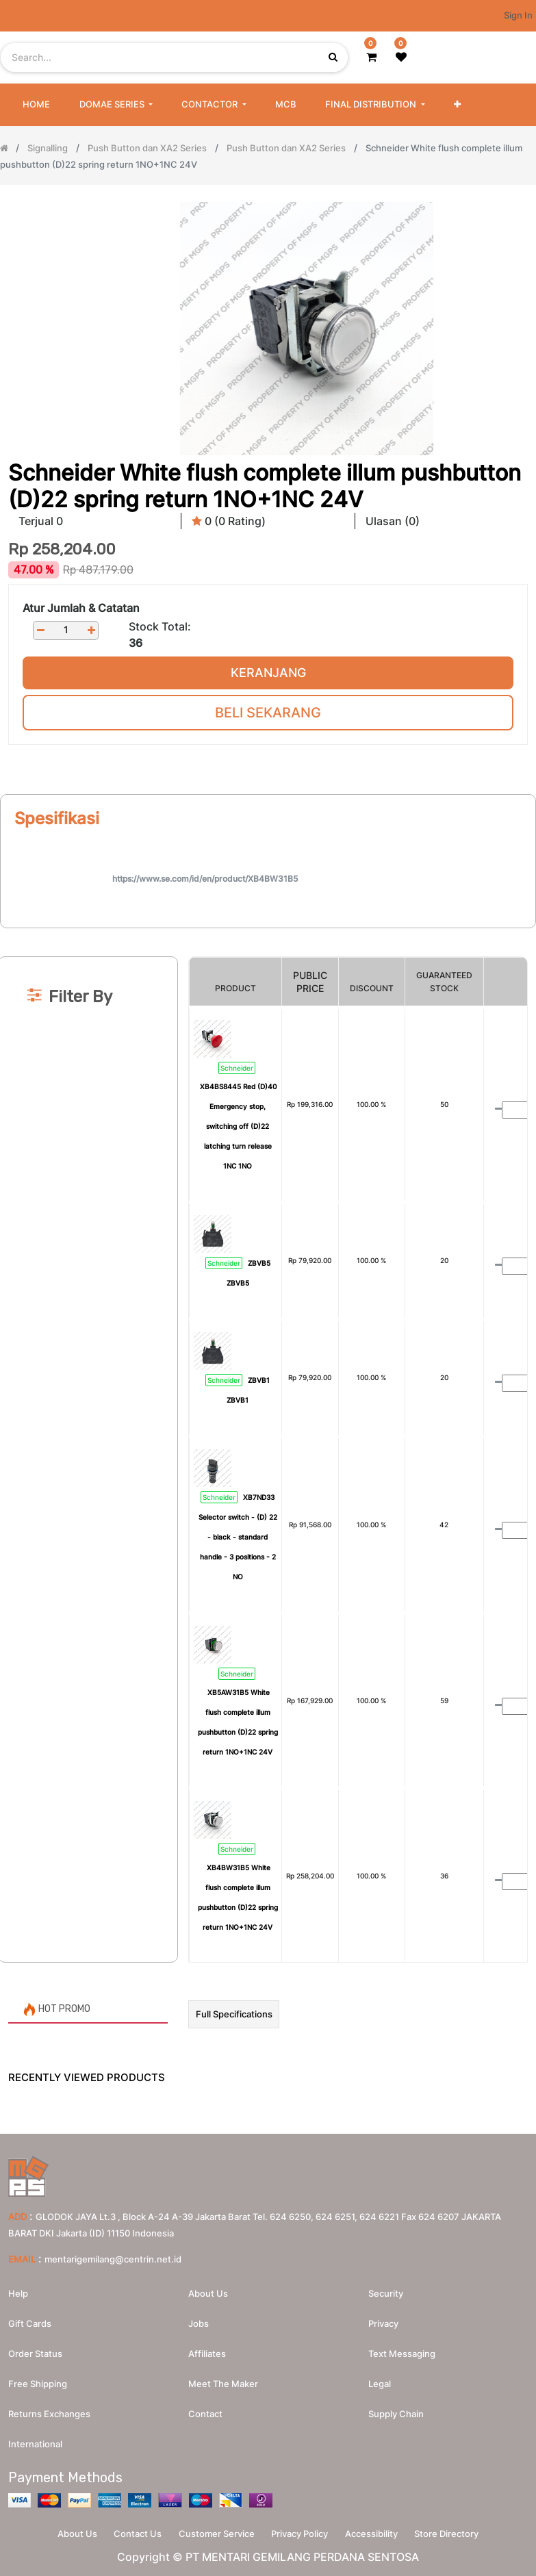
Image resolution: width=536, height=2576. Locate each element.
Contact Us (131, 2532)
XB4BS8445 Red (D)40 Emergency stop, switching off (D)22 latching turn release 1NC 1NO (238, 1126)
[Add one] (91, 630)
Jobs (198, 2319)
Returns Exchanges (49, 2410)
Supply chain (396, 2410)
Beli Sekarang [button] (268, 712)
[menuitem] (36, 104)
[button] (457, 104)
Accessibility (378, 2532)
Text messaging (401, 2350)
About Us (66, 2532)
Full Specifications (234, 2013)
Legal (379, 2380)
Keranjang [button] (268, 672)
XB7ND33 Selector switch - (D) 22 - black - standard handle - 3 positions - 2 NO (238, 1537)
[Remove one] (40, 630)
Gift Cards (29, 2319)
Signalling (47, 147)
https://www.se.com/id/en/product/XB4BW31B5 (205, 878)
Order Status (35, 2350)
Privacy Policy (302, 2532)
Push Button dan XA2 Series (147, 147)
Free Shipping (37, 2380)
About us (208, 2289)
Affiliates (207, 2350)
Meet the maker (223, 2380)
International (35, 2440)
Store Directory (458, 2532)
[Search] (268, 934)
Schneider (236, 1068)
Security (385, 2289)
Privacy (383, 2319)
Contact (205, 2410)
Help (18, 2289)
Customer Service (215, 2532)
